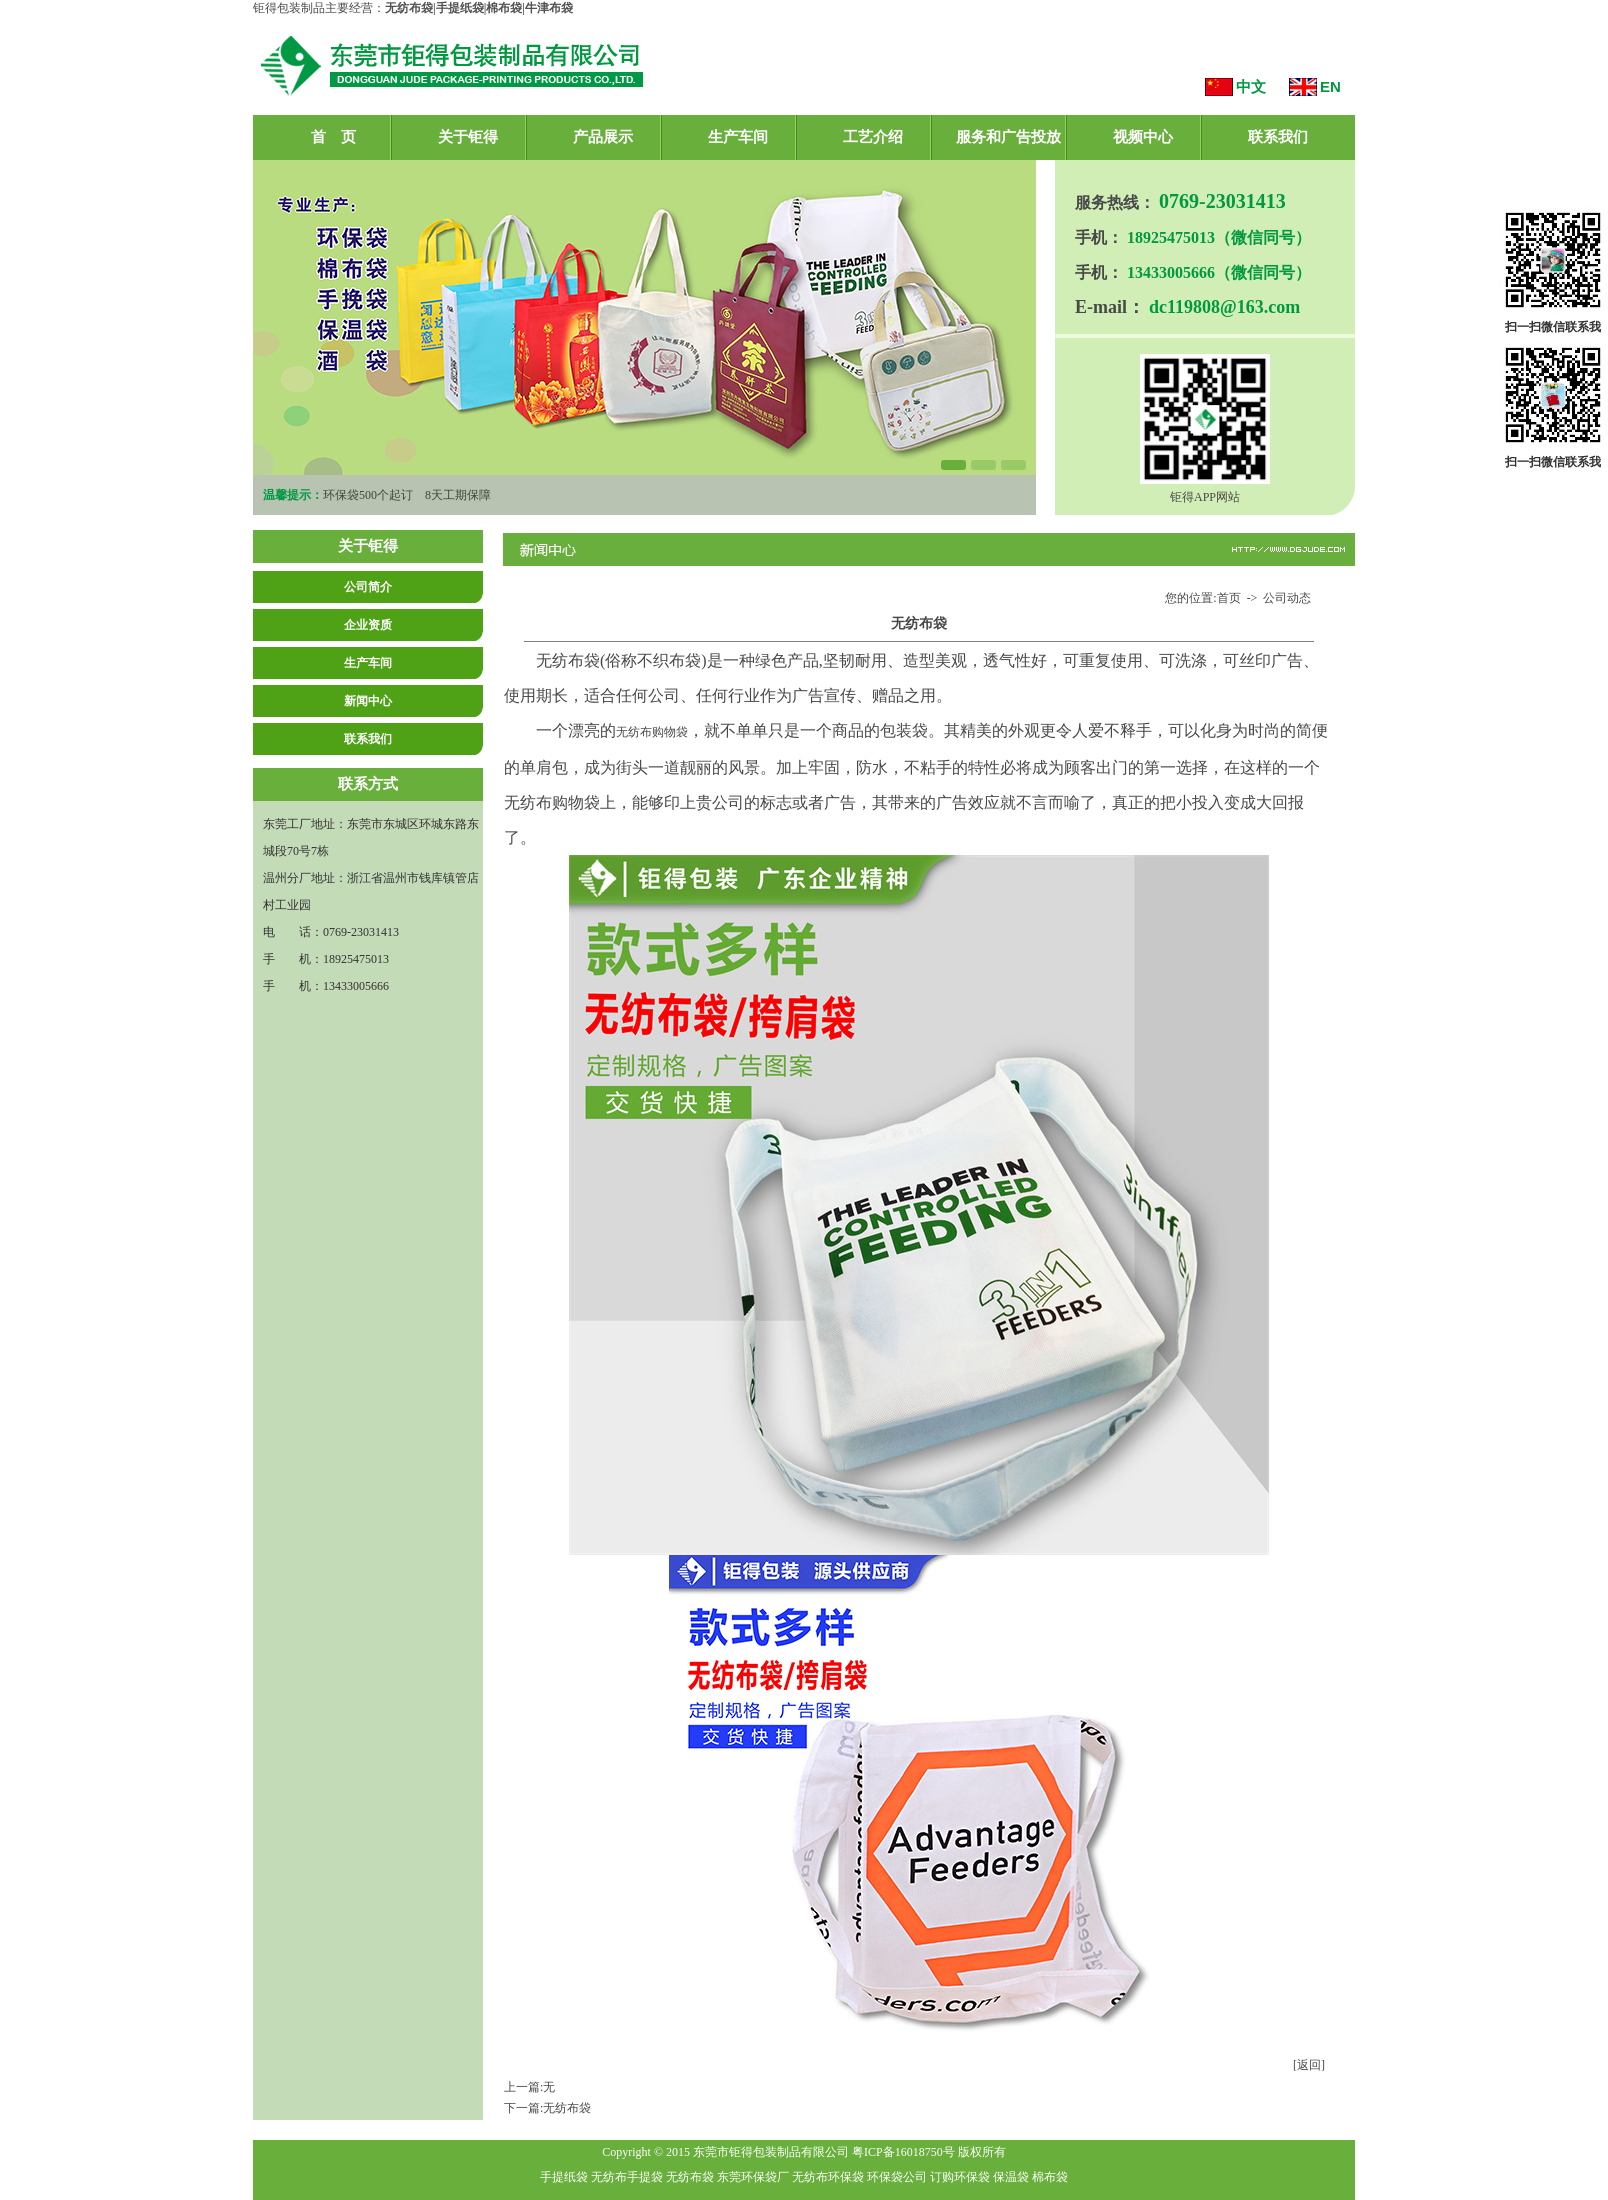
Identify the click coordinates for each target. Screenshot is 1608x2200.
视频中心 (1143, 137)
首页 (1229, 598)
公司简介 (368, 587)
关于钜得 (468, 137)
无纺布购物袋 (652, 732)
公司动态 (1287, 598)
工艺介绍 (873, 137)
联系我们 (1278, 137)
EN (1330, 86)
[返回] (1309, 2065)
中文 (1251, 86)
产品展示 (603, 137)
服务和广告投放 (1008, 137)
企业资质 (368, 625)
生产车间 (738, 137)
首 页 (333, 137)
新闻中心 (368, 701)
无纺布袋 (567, 2108)
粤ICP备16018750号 (903, 2152)
